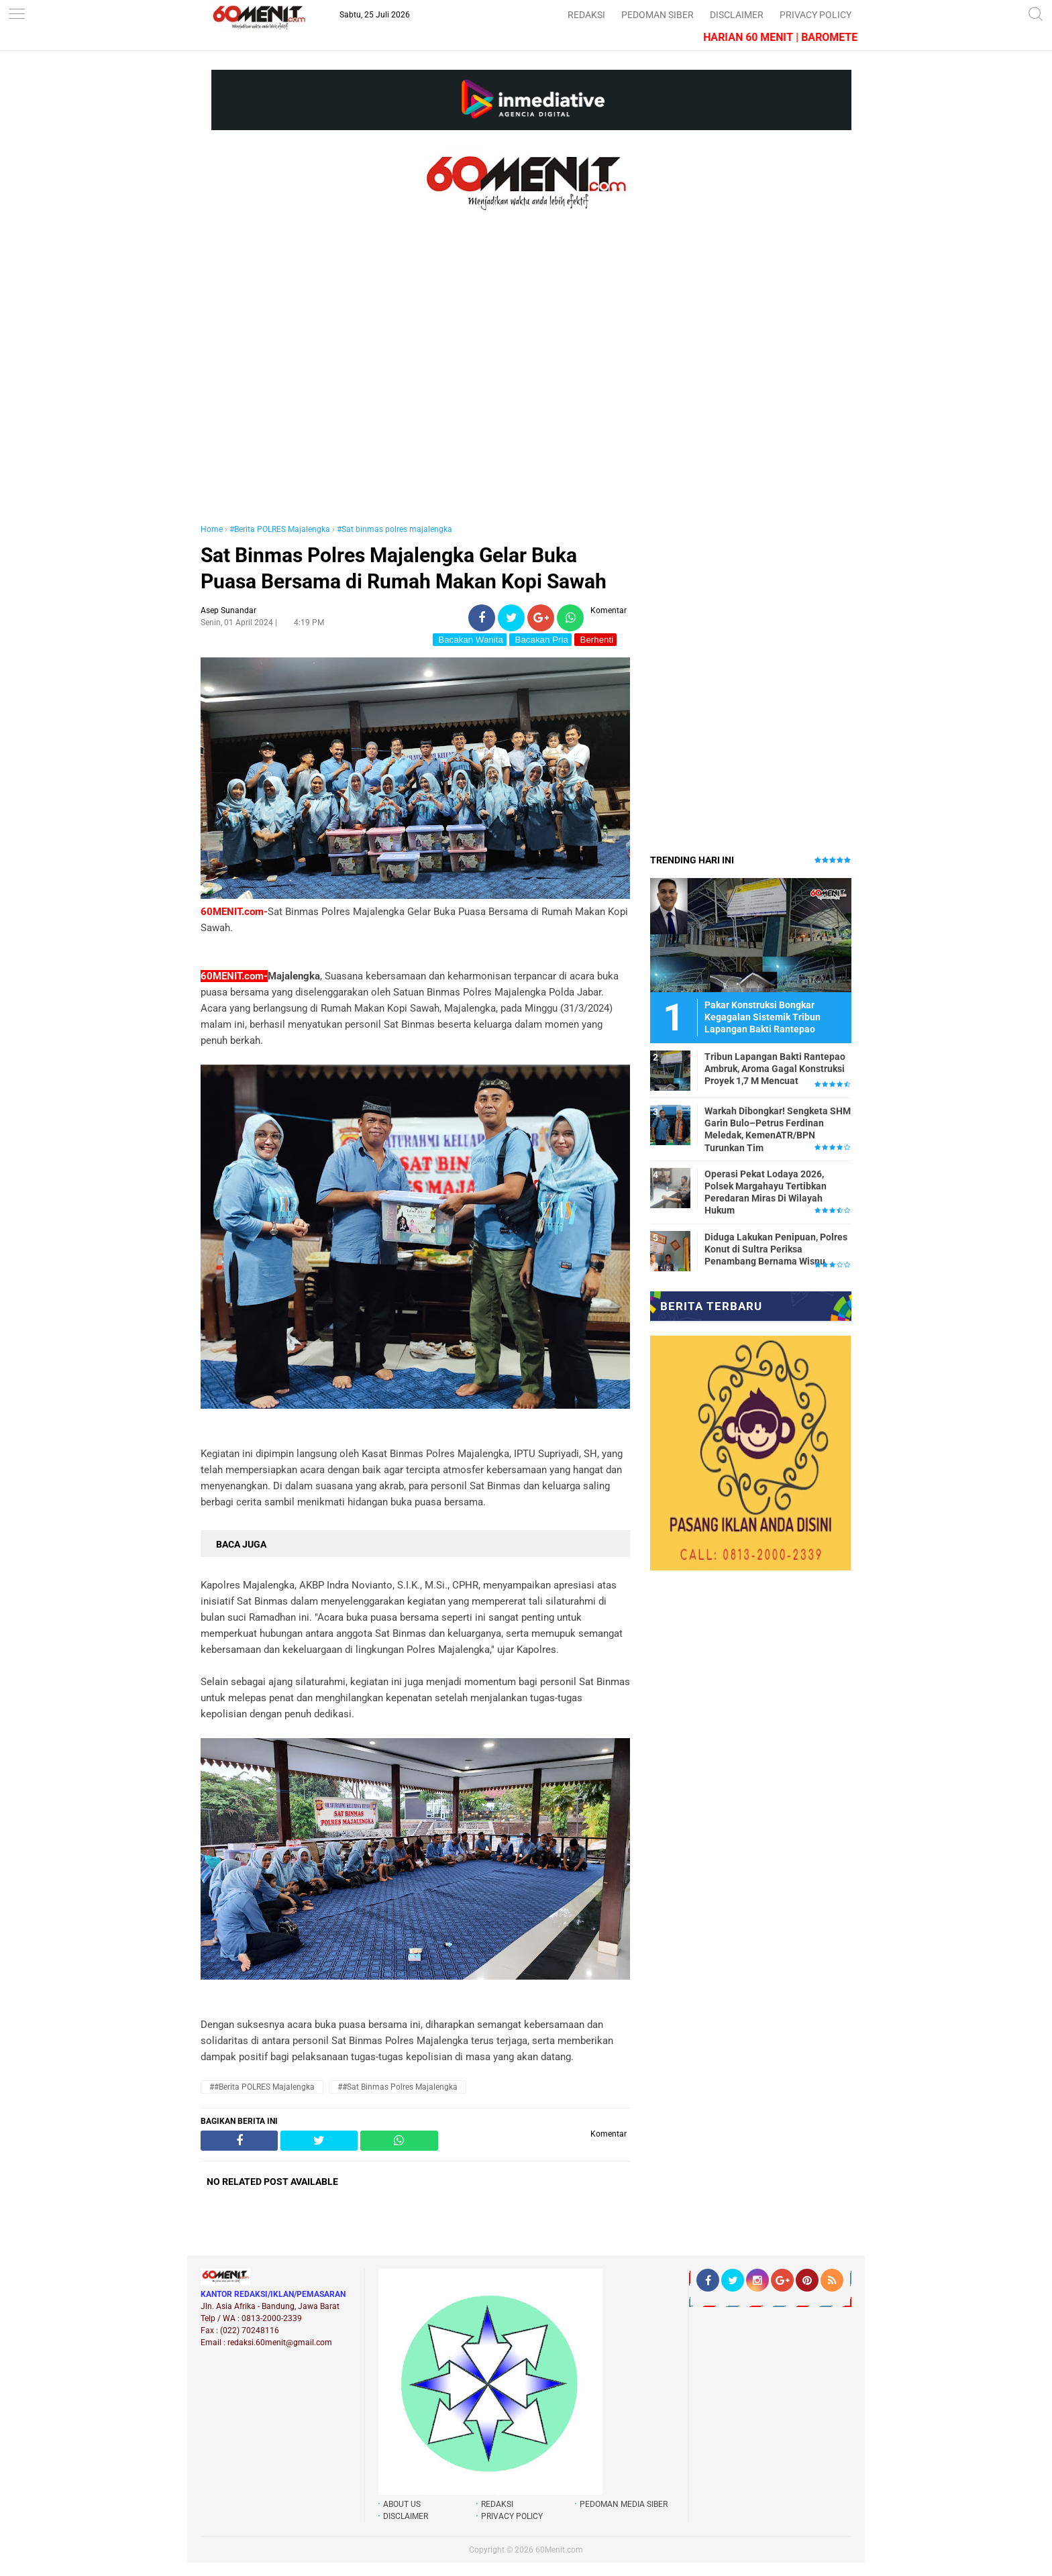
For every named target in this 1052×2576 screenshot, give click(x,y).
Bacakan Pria (540, 640)
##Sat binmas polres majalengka (397, 2087)
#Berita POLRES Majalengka (279, 529)
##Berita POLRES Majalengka (262, 2087)
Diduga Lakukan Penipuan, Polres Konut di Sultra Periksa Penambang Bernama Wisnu (775, 1249)
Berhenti (595, 640)
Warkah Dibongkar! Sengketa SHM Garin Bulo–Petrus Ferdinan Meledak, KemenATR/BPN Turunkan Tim (777, 1129)
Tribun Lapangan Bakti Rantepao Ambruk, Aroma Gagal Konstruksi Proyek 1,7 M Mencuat (774, 1068)
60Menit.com (559, 2550)
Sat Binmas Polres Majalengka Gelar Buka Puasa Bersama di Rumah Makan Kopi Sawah (404, 568)
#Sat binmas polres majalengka (394, 529)
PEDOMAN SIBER (657, 14)
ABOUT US (402, 2504)
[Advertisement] (415, 381)
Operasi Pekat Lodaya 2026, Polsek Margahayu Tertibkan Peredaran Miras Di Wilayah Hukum (765, 1192)
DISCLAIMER (737, 14)
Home (212, 529)
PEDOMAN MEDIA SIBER (624, 2504)
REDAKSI (586, 14)
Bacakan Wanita (469, 640)
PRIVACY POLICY (815, 14)
